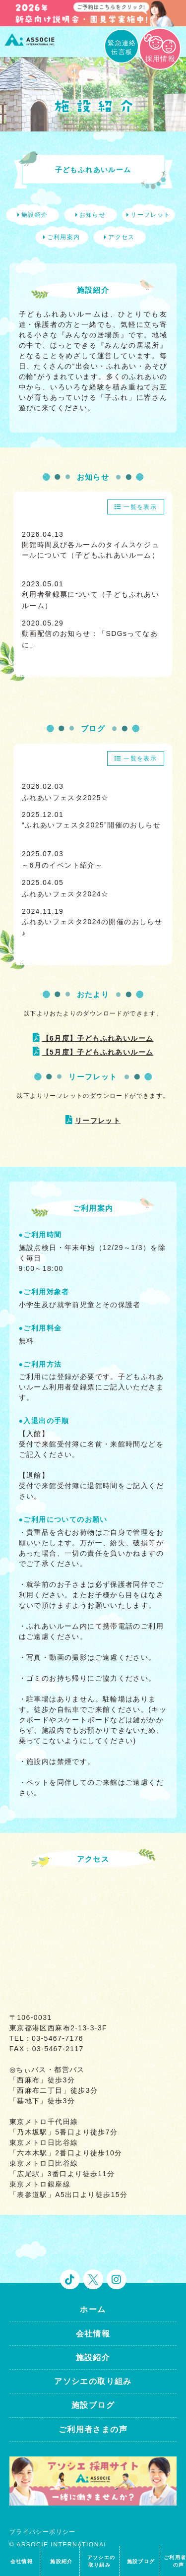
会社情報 (93, 2333)
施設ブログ (93, 2405)
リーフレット (98, 1121)
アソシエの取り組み (93, 2381)
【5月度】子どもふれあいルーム (98, 1052)
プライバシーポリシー (42, 2531)
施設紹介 (93, 2357)
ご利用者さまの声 (93, 2429)
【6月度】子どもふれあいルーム (98, 1038)
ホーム (93, 2309)
